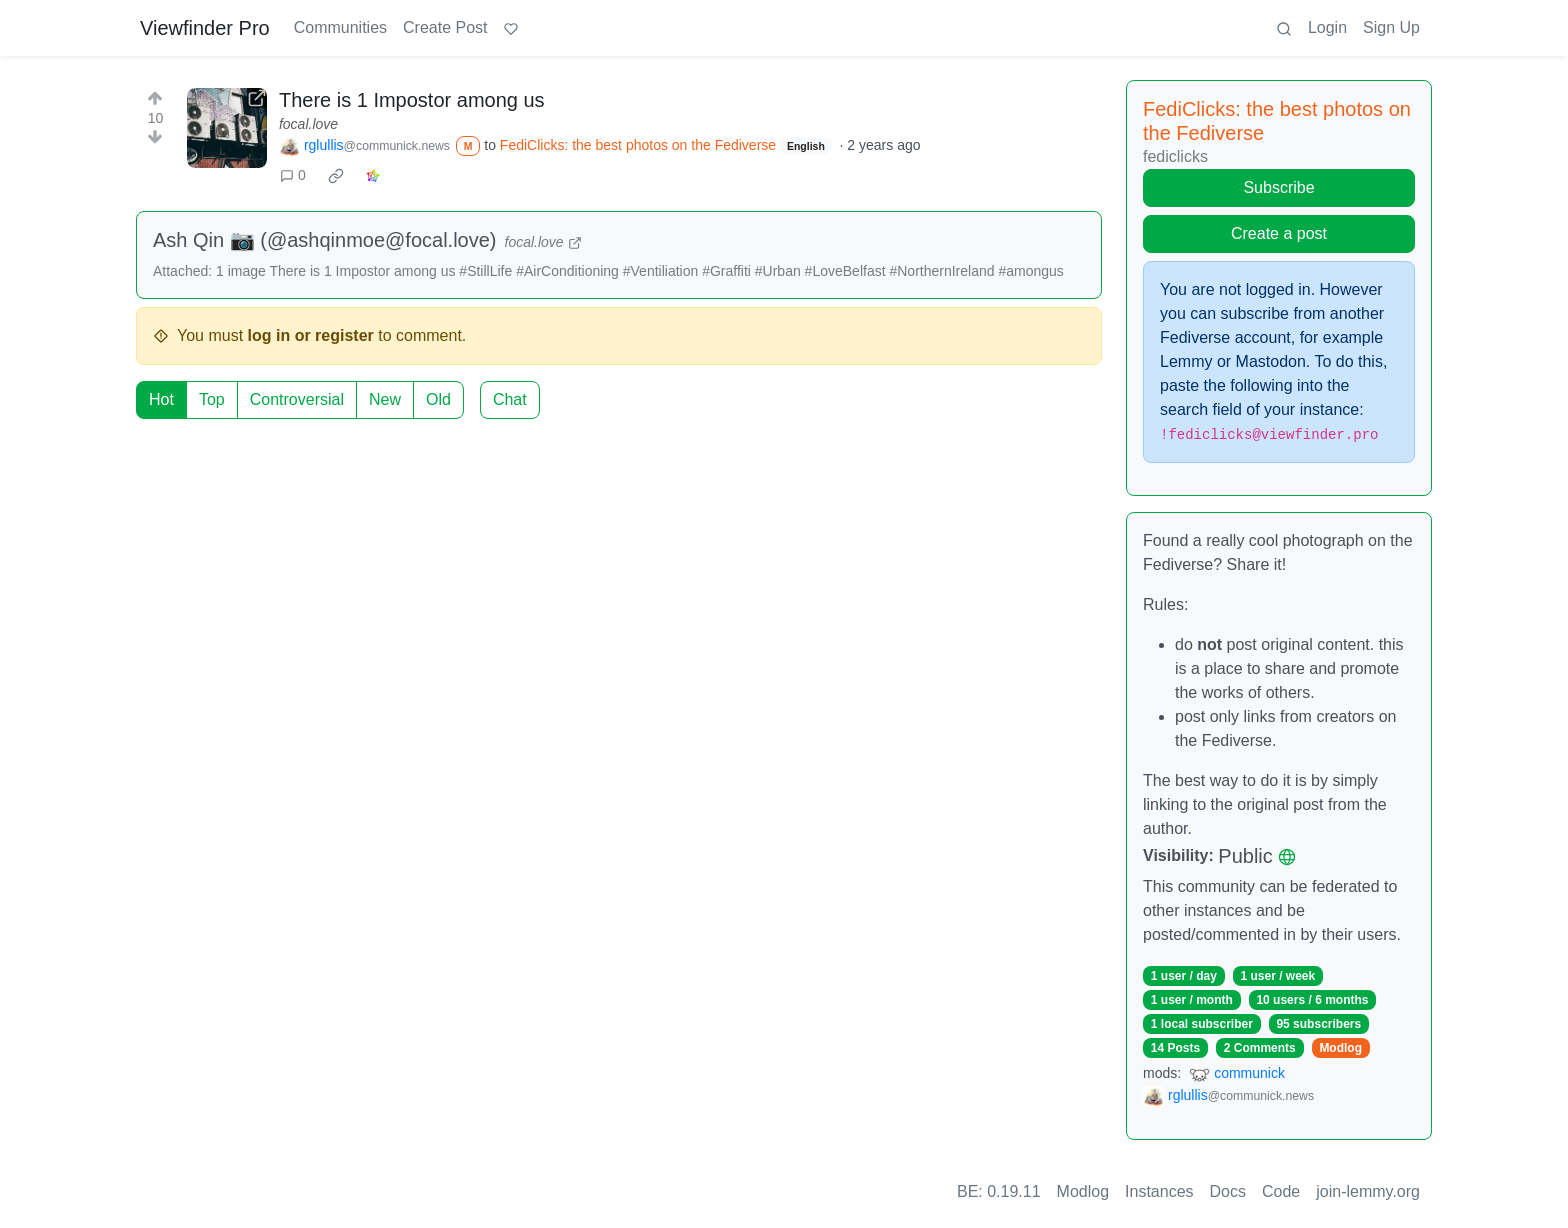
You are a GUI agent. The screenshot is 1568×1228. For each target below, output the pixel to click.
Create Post (445, 27)
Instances (1159, 1191)
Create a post (1279, 233)
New (385, 399)
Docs (1228, 1191)
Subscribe (1278, 187)
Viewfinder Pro (205, 28)
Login (1327, 27)
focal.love (308, 124)
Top (212, 399)
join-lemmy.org (1368, 1191)
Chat (510, 399)
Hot (161, 399)
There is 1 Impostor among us (412, 100)
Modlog (1340, 1048)
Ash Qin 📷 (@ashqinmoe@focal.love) (325, 240)
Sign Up (1391, 27)
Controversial (297, 399)
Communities (340, 27)
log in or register (311, 335)
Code (1281, 1191)
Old (438, 399)
